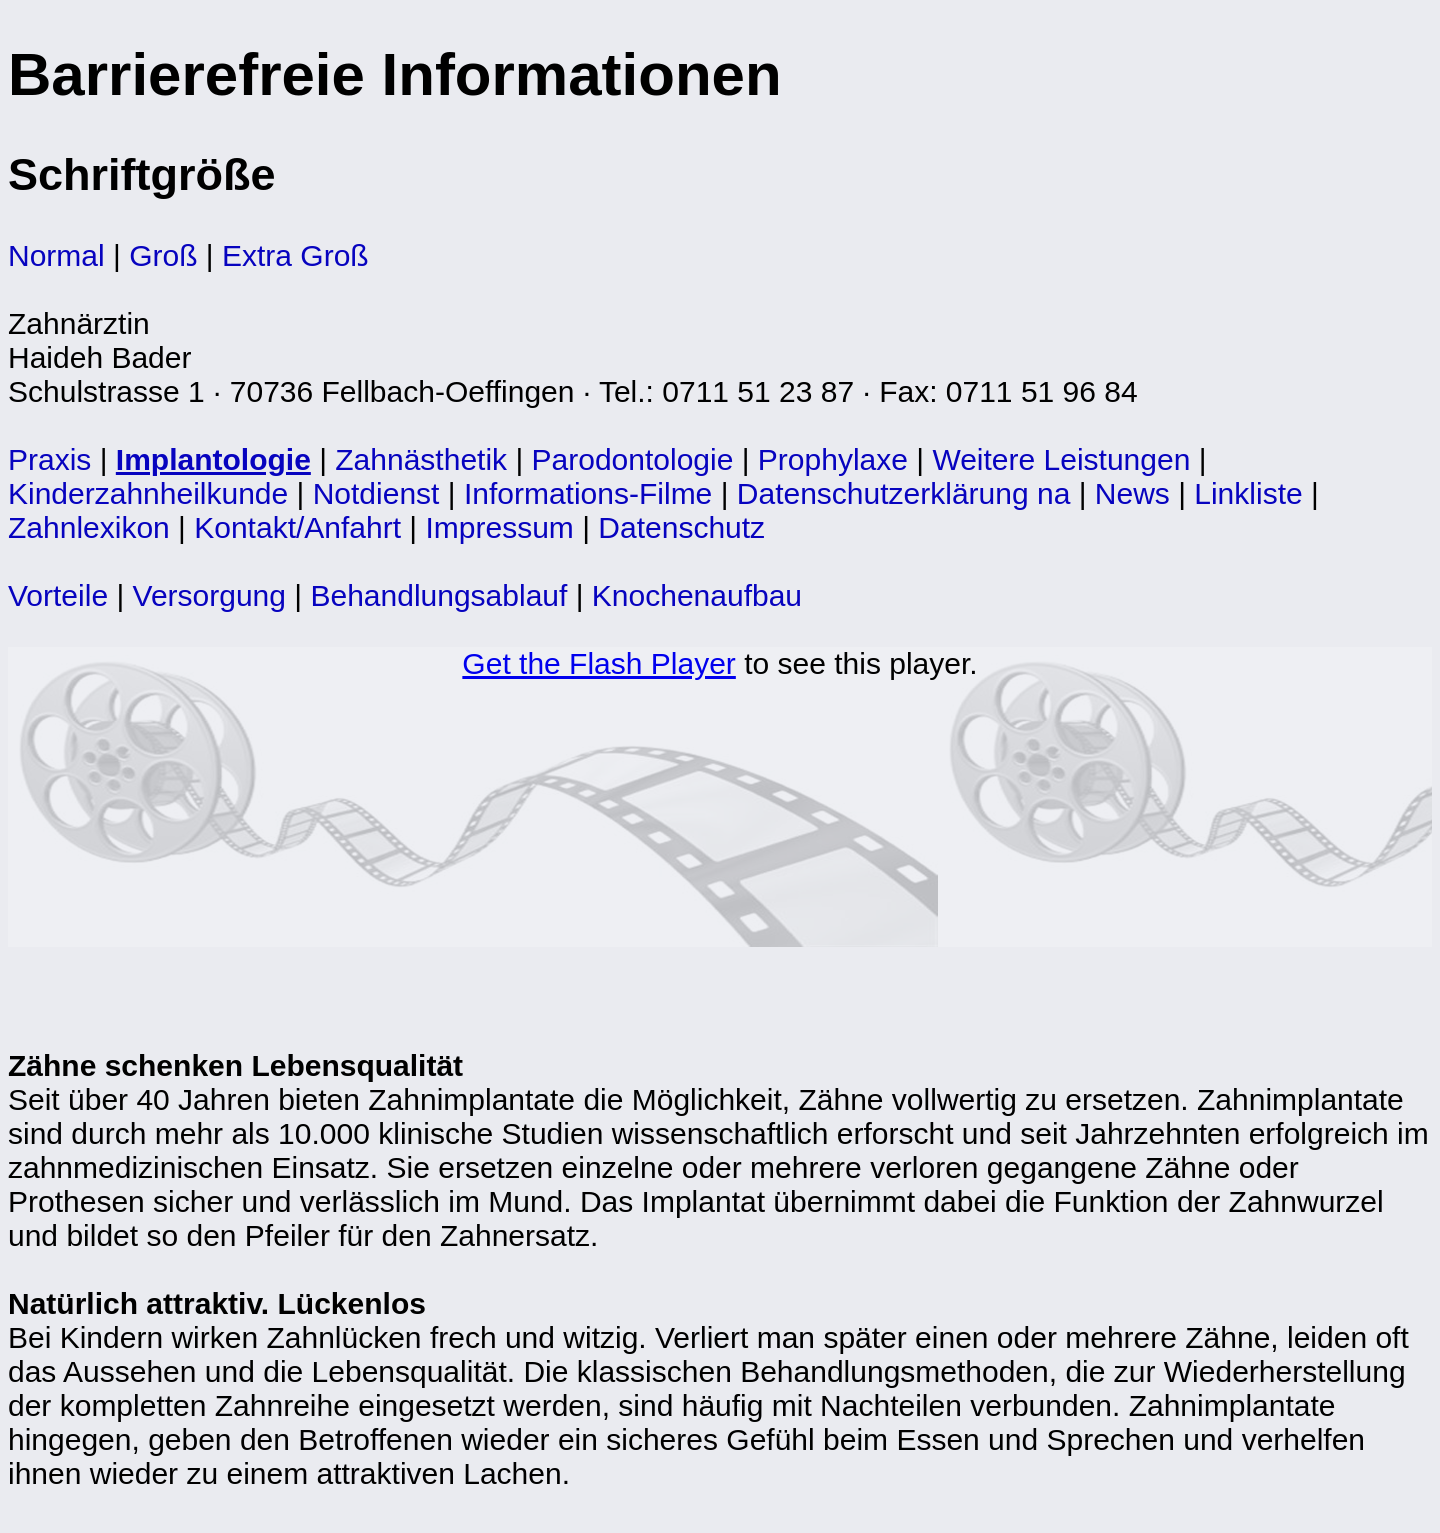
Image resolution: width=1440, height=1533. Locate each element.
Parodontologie (633, 459)
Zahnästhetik (421, 459)
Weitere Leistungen (1061, 459)
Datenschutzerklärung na (904, 493)
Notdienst (376, 493)
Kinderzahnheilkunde (148, 493)
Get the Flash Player (598, 663)
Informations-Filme (588, 493)
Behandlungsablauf (438, 595)
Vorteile (58, 595)
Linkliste (1248, 493)
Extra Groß (295, 255)
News (1132, 493)
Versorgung (209, 595)
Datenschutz (681, 527)
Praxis (49, 459)
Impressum (500, 527)
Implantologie (213, 459)
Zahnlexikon (89, 527)
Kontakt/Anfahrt (297, 527)
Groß (163, 255)
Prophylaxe (833, 459)
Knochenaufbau (697, 595)
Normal (56, 255)
